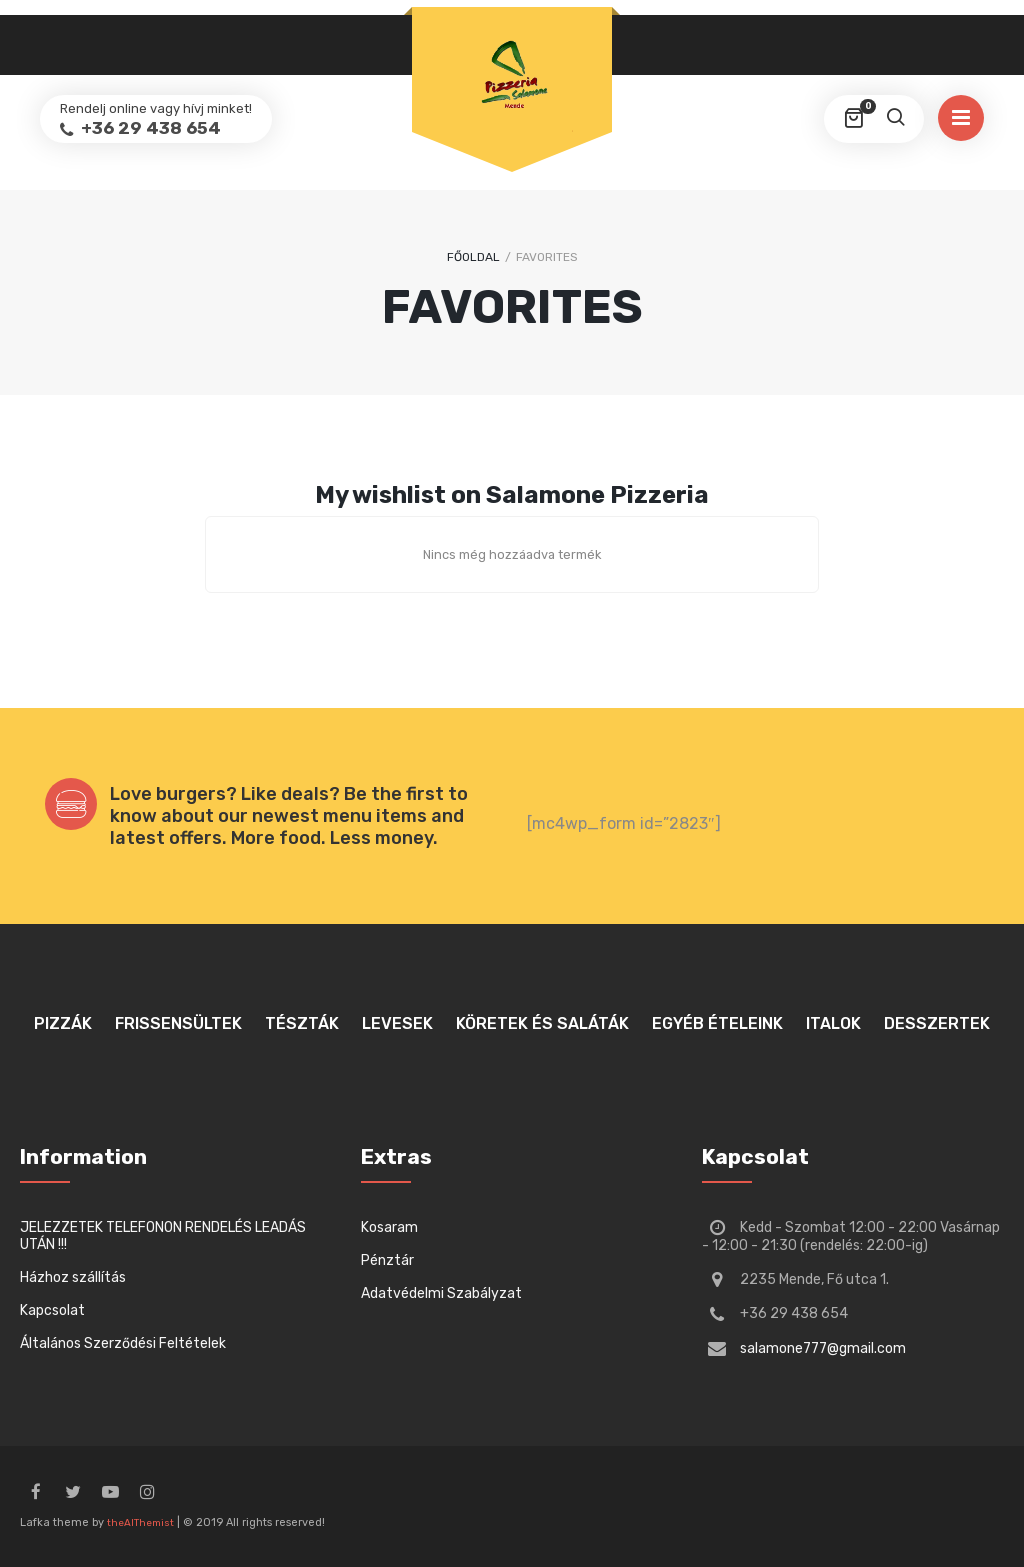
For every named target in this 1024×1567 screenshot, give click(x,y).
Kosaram (389, 1227)
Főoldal (473, 257)
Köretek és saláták (542, 1023)
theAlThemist (140, 1523)
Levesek (397, 1023)
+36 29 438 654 (149, 128)
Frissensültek (178, 1023)
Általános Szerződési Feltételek (123, 1343)
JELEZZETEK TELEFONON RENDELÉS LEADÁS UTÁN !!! (163, 1236)
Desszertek (937, 1023)
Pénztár (387, 1260)
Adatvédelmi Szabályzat (441, 1293)
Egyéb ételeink (717, 1023)
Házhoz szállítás (73, 1277)
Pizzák (63, 1023)
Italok (833, 1023)
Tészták (302, 1023)
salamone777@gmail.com (823, 1348)
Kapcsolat (52, 1310)
